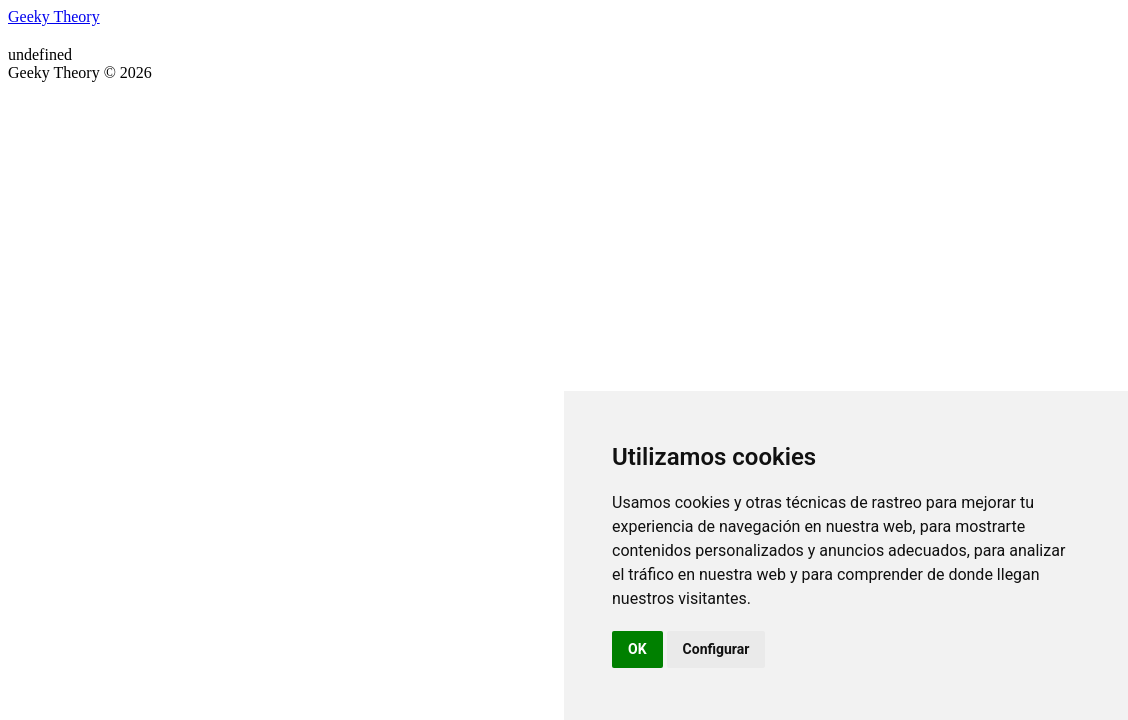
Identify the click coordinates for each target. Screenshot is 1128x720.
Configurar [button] (716, 649)
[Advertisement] (564, 232)
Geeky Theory (54, 16)
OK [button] (637, 649)
